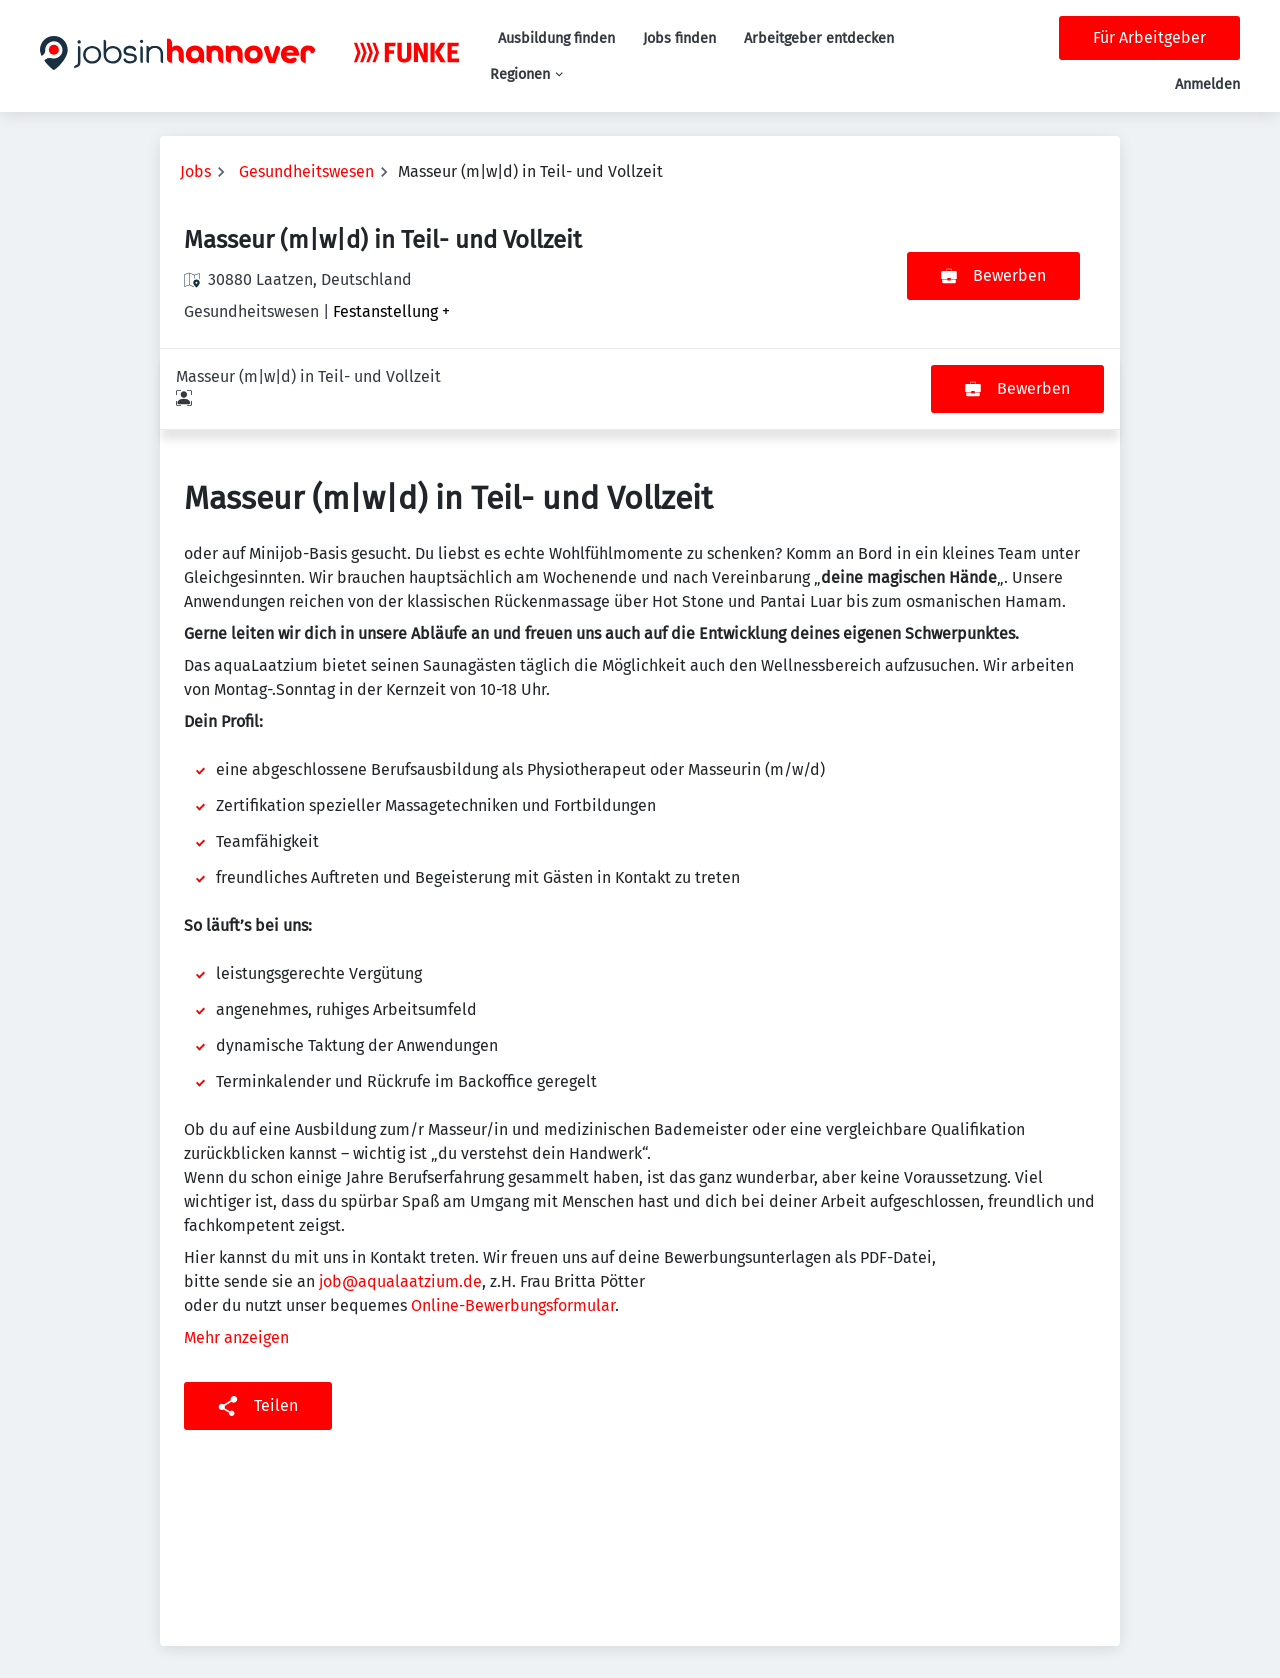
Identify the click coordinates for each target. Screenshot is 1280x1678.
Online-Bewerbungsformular (513, 1224)
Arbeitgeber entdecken (819, 38)
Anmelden (1207, 84)
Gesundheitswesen (306, 171)
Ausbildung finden (556, 38)
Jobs (195, 171)
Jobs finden (679, 38)
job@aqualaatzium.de (400, 1200)
